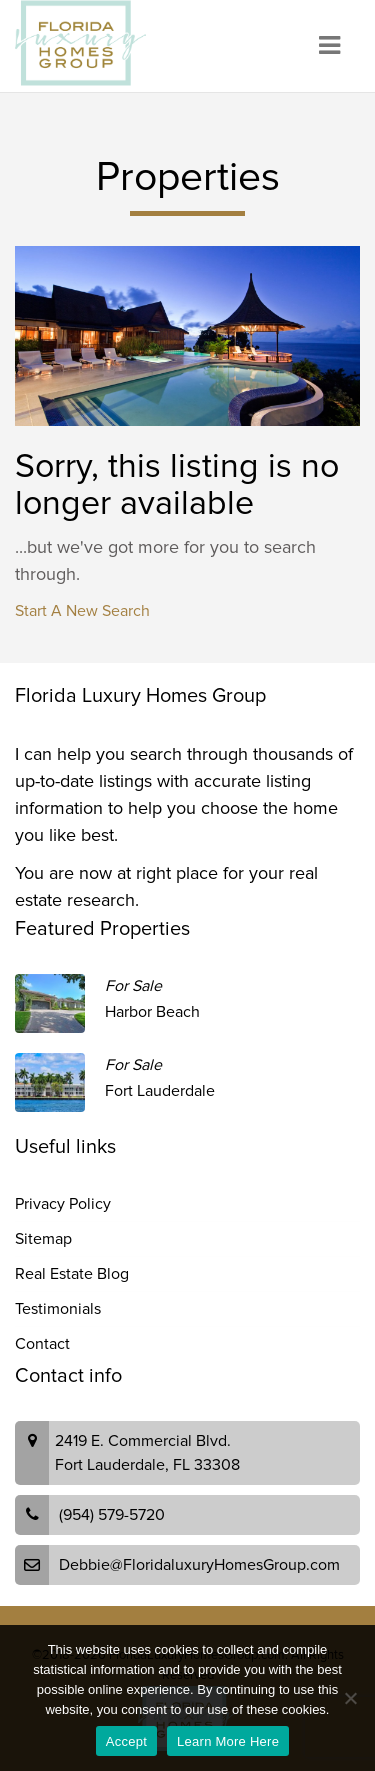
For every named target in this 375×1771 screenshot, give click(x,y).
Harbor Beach (152, 1012)
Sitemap (43, 1239)
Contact (42, 1344)
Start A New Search (82, 611)
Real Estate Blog (72, 1274)
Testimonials (58, 1309)
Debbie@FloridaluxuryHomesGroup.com (199, 1565)
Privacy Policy (63, 1204)
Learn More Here (228, 1741)
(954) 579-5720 (112, 1515)
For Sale (133, 986)
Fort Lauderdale (160, 1091)
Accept (126, 1741)
